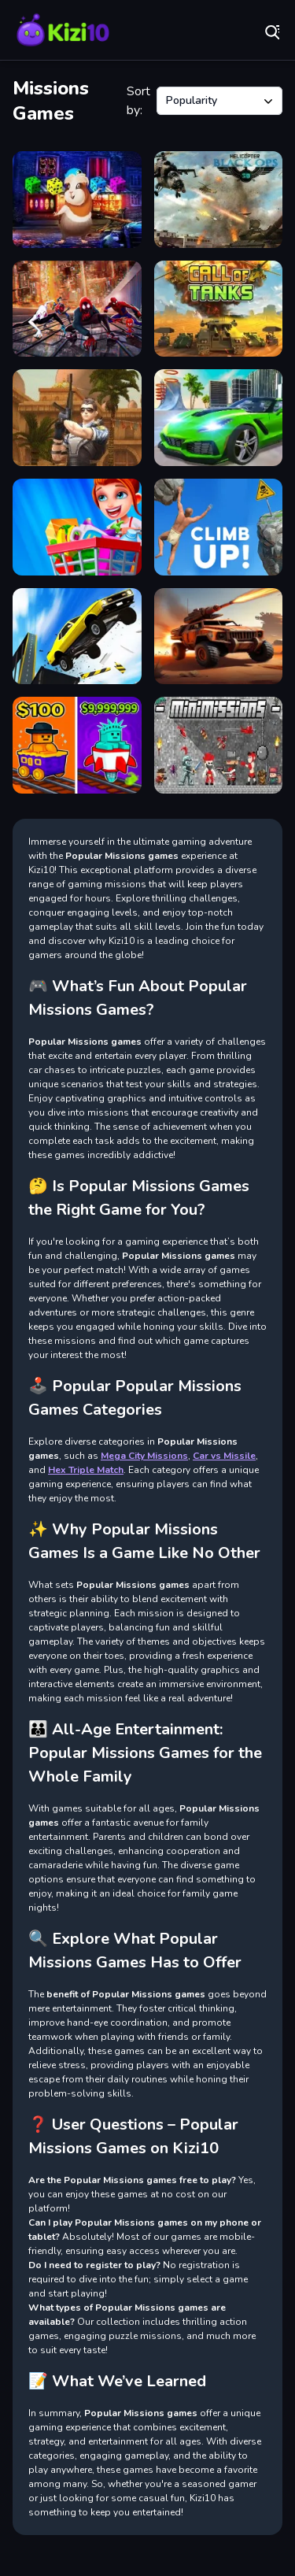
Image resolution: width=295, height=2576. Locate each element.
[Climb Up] (218, 527)
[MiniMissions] (218, 745)
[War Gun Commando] (77, 417)
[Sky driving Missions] (77, 636)
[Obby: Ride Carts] (77, 745)
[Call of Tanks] (218, 309)
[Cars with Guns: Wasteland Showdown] (218, 636)
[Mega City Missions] (218, 417)
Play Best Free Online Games (63, 31)
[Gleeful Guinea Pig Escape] (77, 199)
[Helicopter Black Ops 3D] (218, 199)
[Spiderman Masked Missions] (77, 309)
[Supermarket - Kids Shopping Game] (77, 527)
